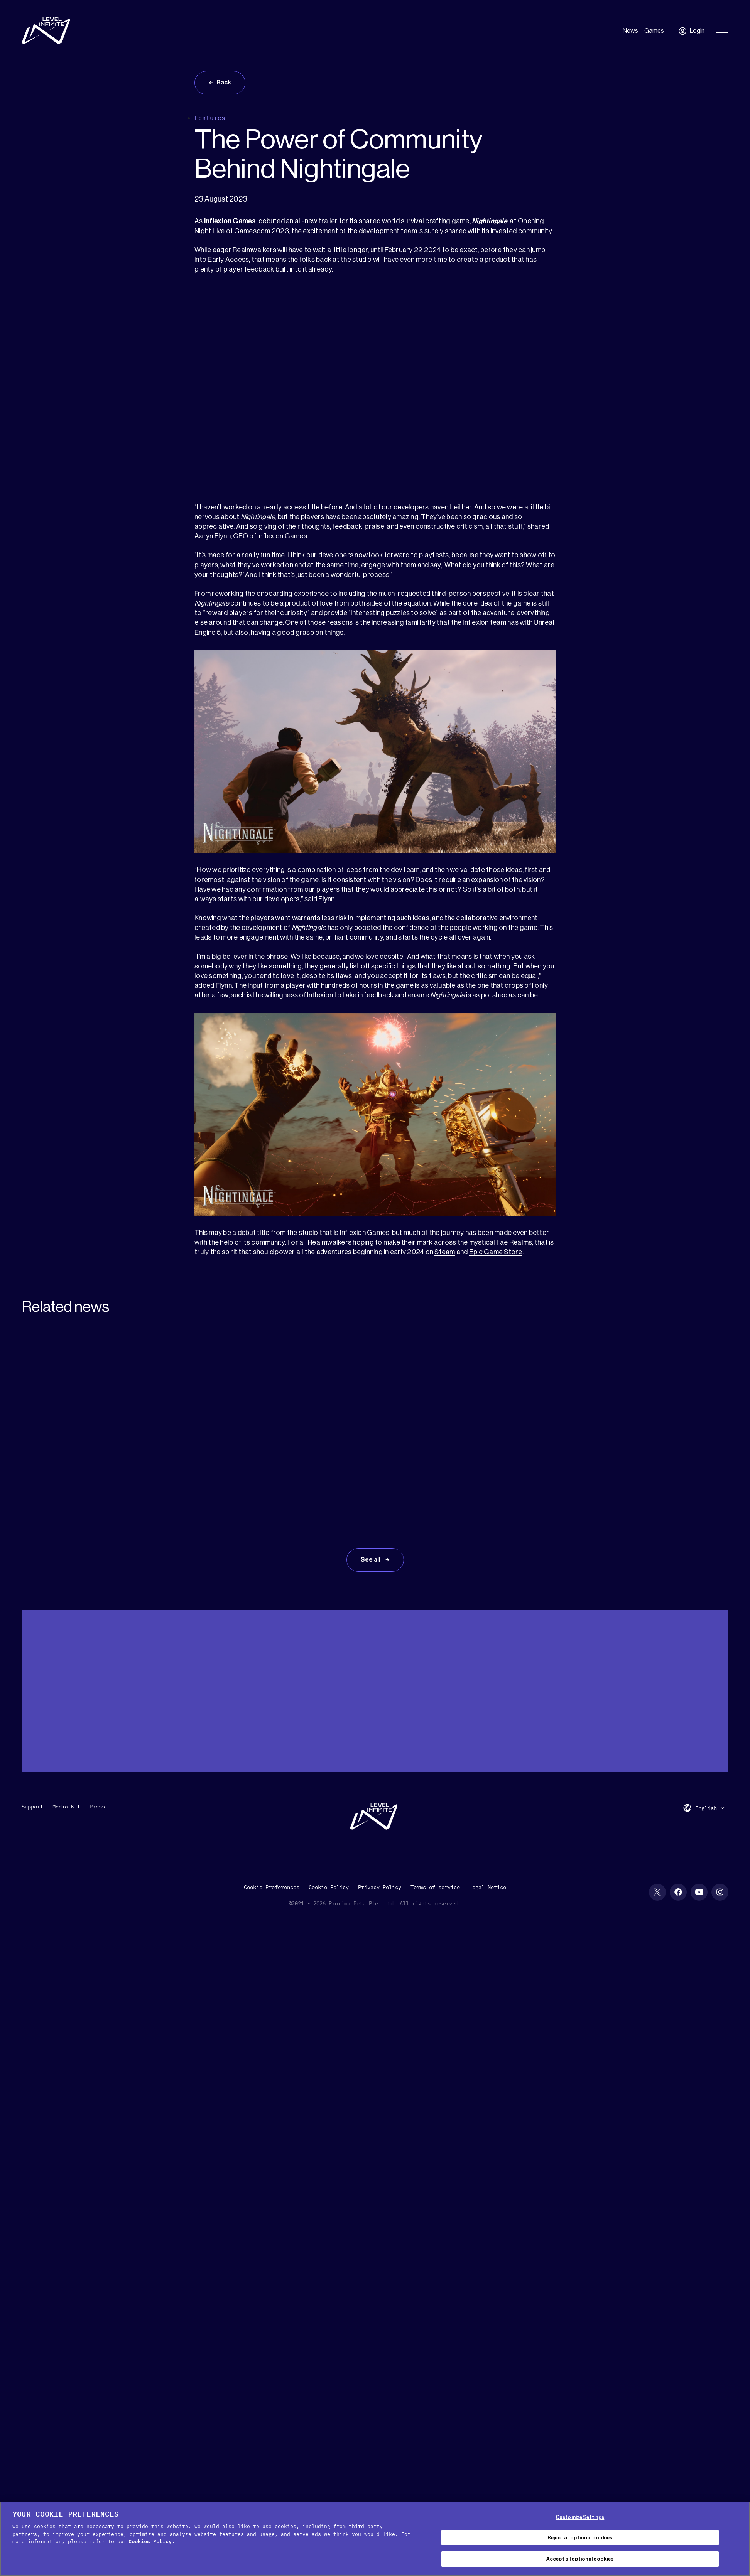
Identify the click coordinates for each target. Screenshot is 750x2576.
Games (654, 31)
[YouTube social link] (699, 1892)
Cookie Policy (329, 1887)
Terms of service (435, 1887)
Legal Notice (487, 1887)
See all (371, 1560)
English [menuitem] (706, 1808)
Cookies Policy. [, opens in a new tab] (151, 2541)
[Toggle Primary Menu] (722, 31)
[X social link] (657, 1892)
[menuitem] (709, 1808)
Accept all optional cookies (580, 2558)
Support (32, 1806)
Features (209, 117)
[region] (375, 2539)
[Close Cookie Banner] (737, 2537)
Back (223, 82)
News (630, 31)
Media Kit (66, 1806)
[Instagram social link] (719, 1892)
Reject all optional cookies (580, 2537)
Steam (444, 1251)
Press (97, 1806)
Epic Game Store (495, 1251)
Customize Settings (580, 2517)
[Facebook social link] (678, 1892)
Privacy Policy (379, 1887)
